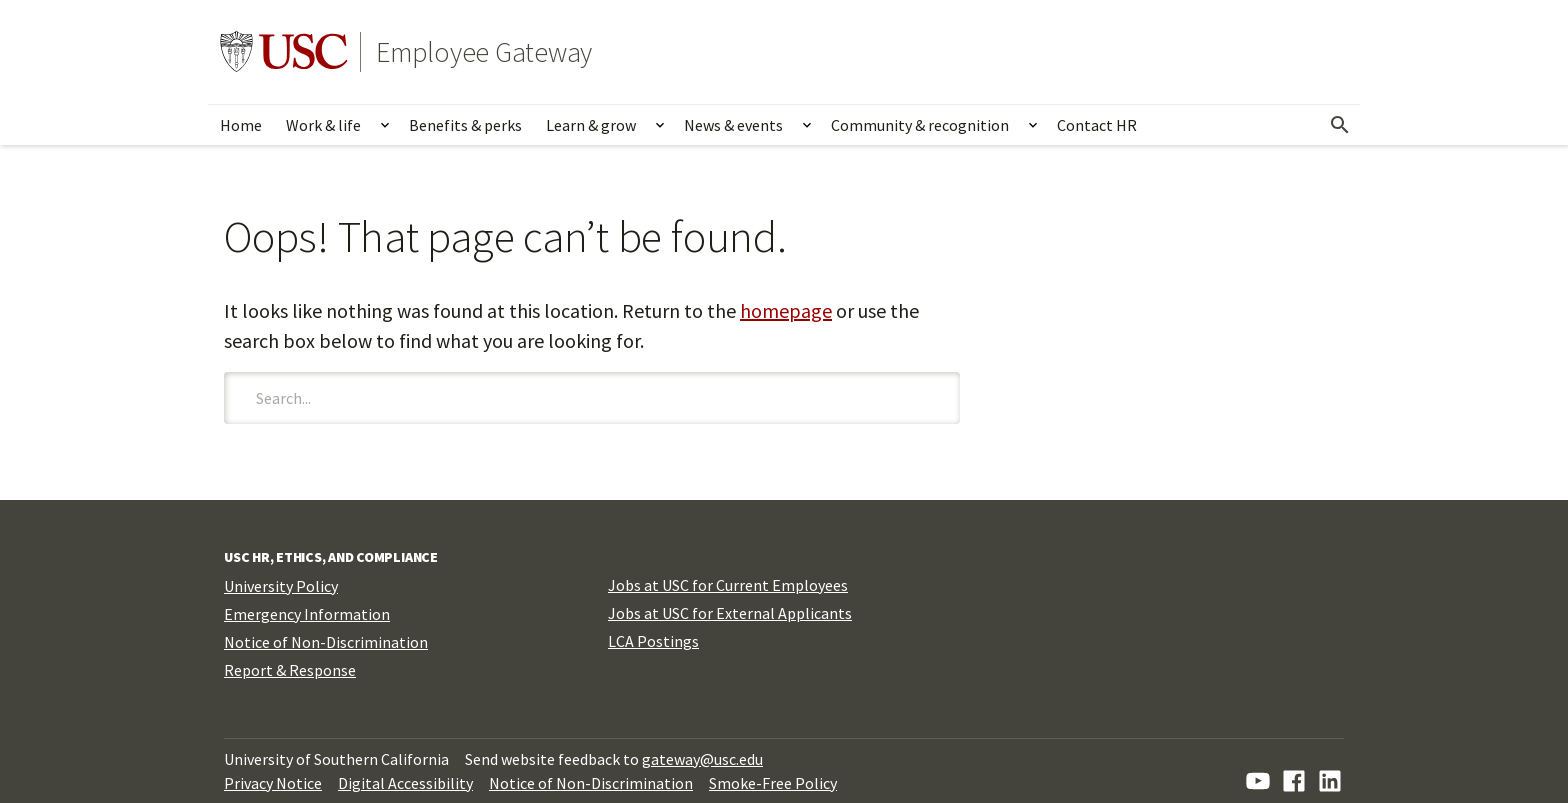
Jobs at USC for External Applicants (730, 613)
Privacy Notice (273, 783)
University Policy (281, 586)
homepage (786, 310)
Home (241, 125)
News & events (733, 125)
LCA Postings (653, 641)
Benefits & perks (465, 125)
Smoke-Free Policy (773, 783)
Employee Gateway (484, 52)
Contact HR (1097, 125)
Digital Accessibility (405, 783)
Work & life (323, 125)
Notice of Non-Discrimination (326, 642)
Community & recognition (920, 125)
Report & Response (290, 670)
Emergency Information (307, 614)
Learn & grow (591, 125)
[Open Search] (1340, 125)
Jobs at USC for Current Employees (728, 585)
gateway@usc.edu (702, 759)
